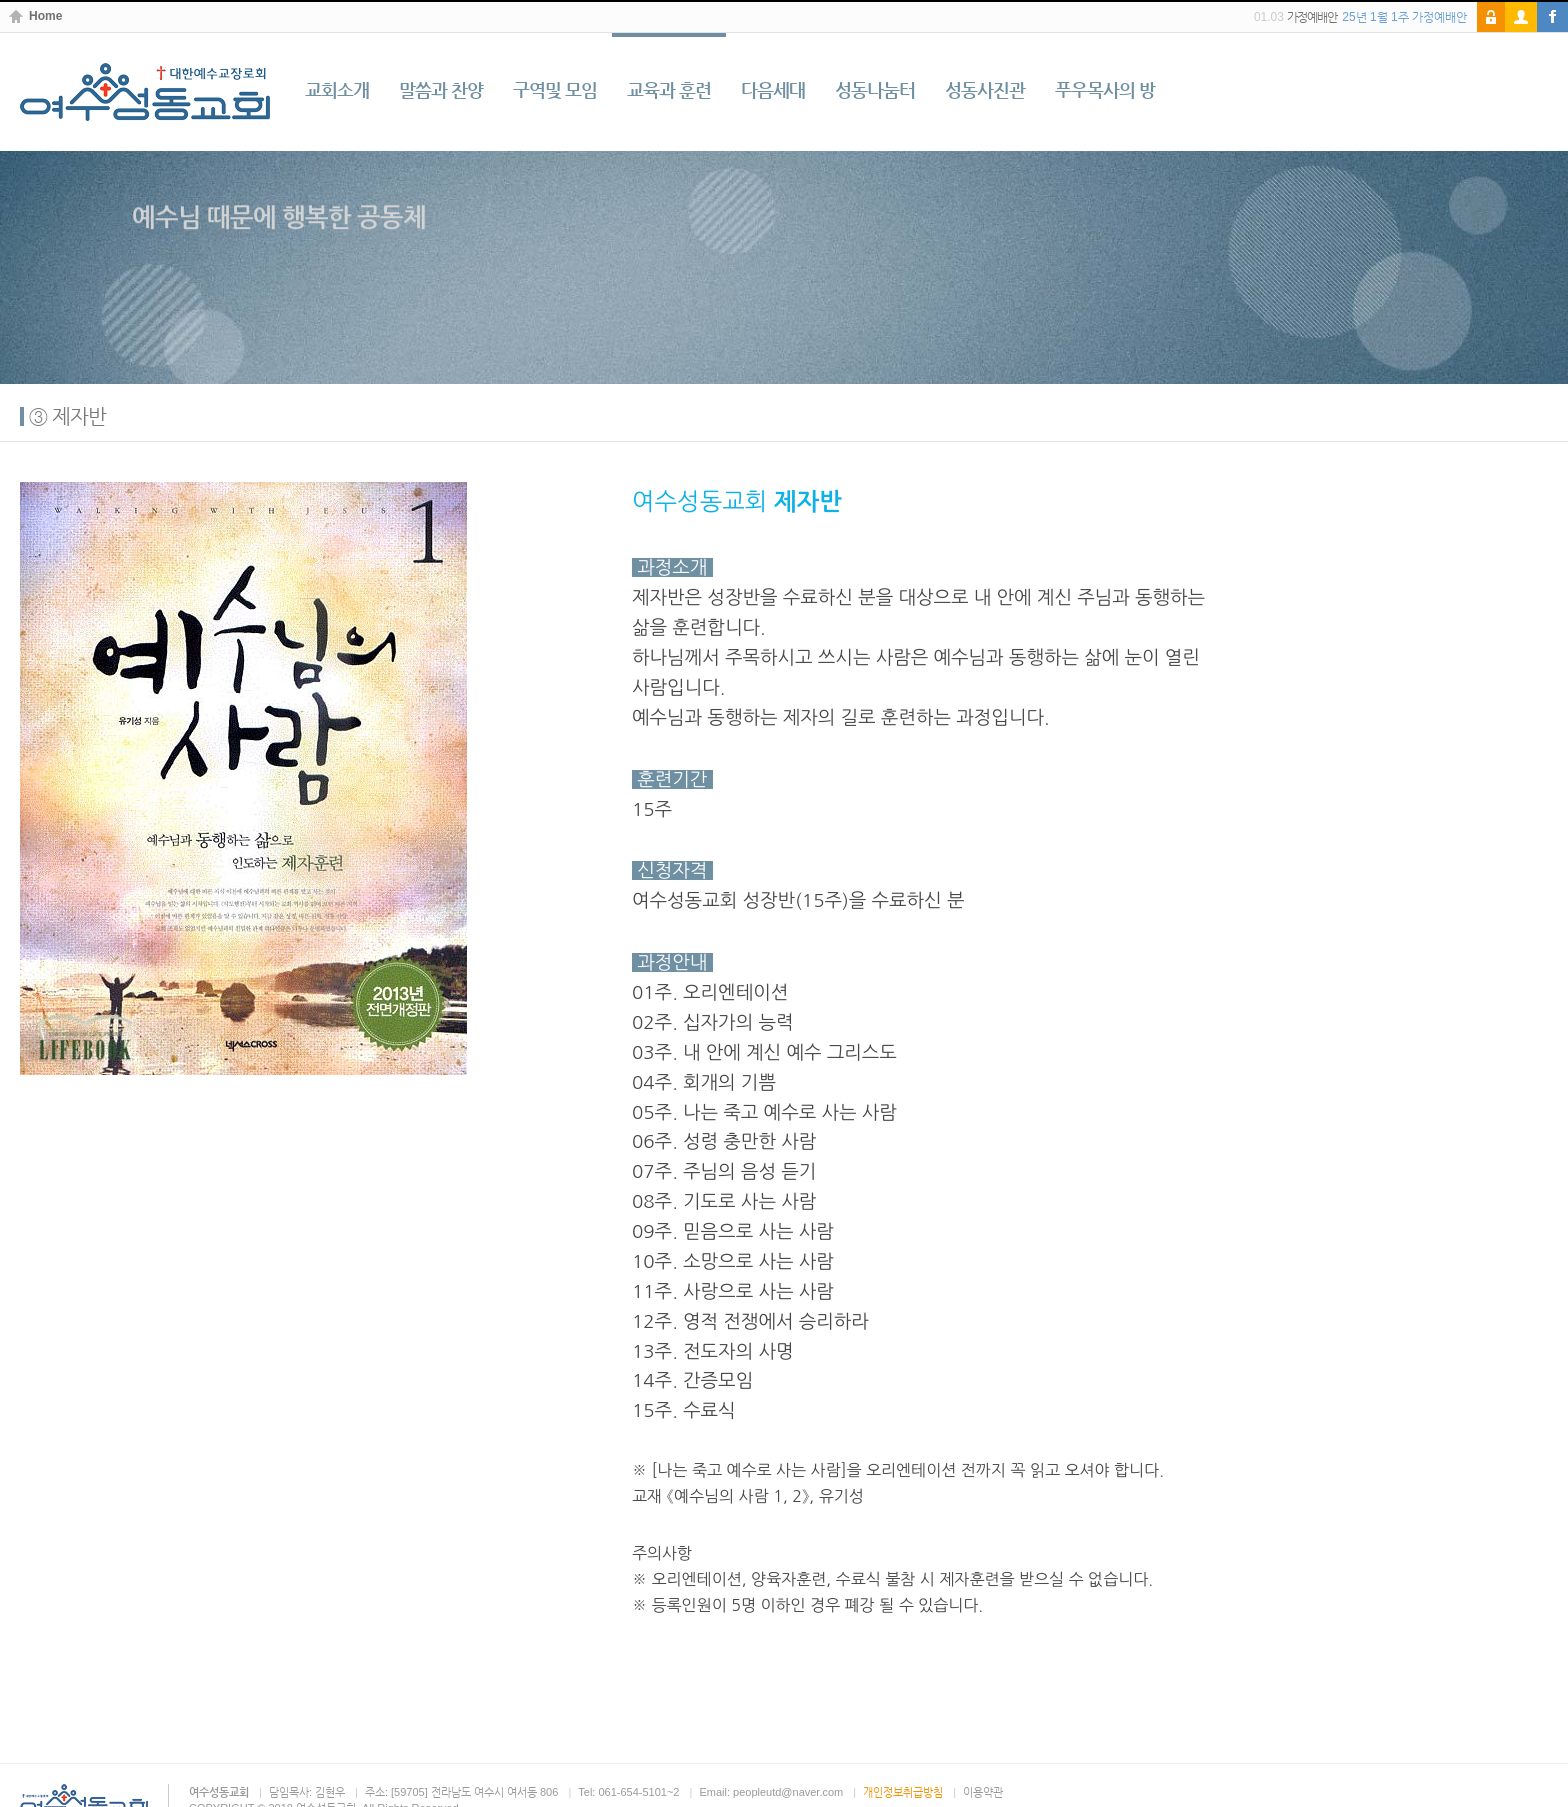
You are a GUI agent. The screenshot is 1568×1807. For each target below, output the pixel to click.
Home (45, 16)
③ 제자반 (67, 416)
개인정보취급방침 (903, 1792)
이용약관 (983, 1792)
